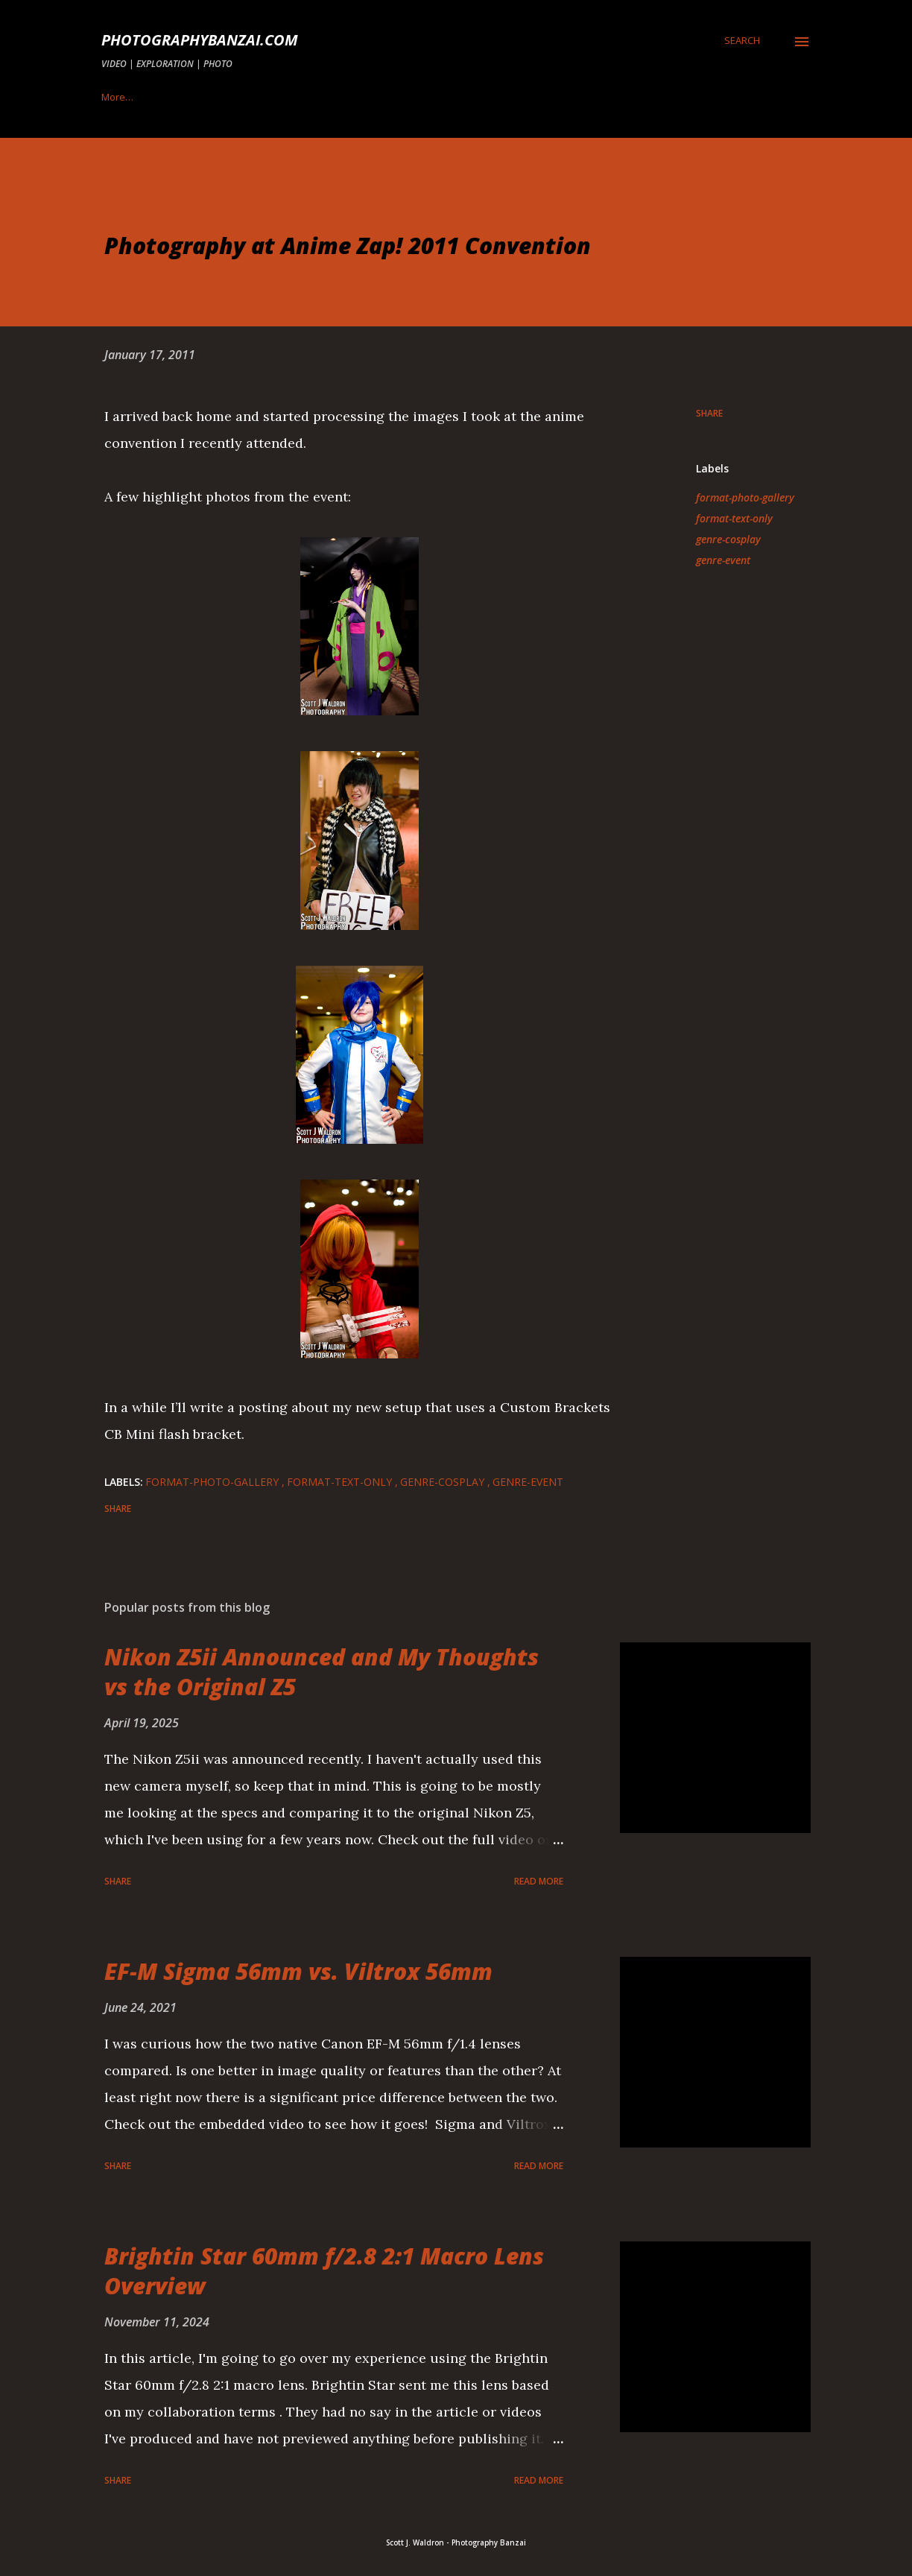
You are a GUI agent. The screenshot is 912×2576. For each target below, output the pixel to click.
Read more (538, 1881)
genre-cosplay (728, 539)
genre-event (723, 560)
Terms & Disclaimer (594, 97)
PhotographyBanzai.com (199, 40)
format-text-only (734, 518)
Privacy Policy (476, 97)
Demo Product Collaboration (260, 97)
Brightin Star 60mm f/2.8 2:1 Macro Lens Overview (324, 2271)
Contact (385, 97)
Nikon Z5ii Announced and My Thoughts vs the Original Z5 (321, 1672)
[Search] (742, 40)
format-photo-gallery (745, 497)
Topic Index (127, 97)
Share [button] (709, 413)
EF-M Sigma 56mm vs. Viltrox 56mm (298, 1971)
